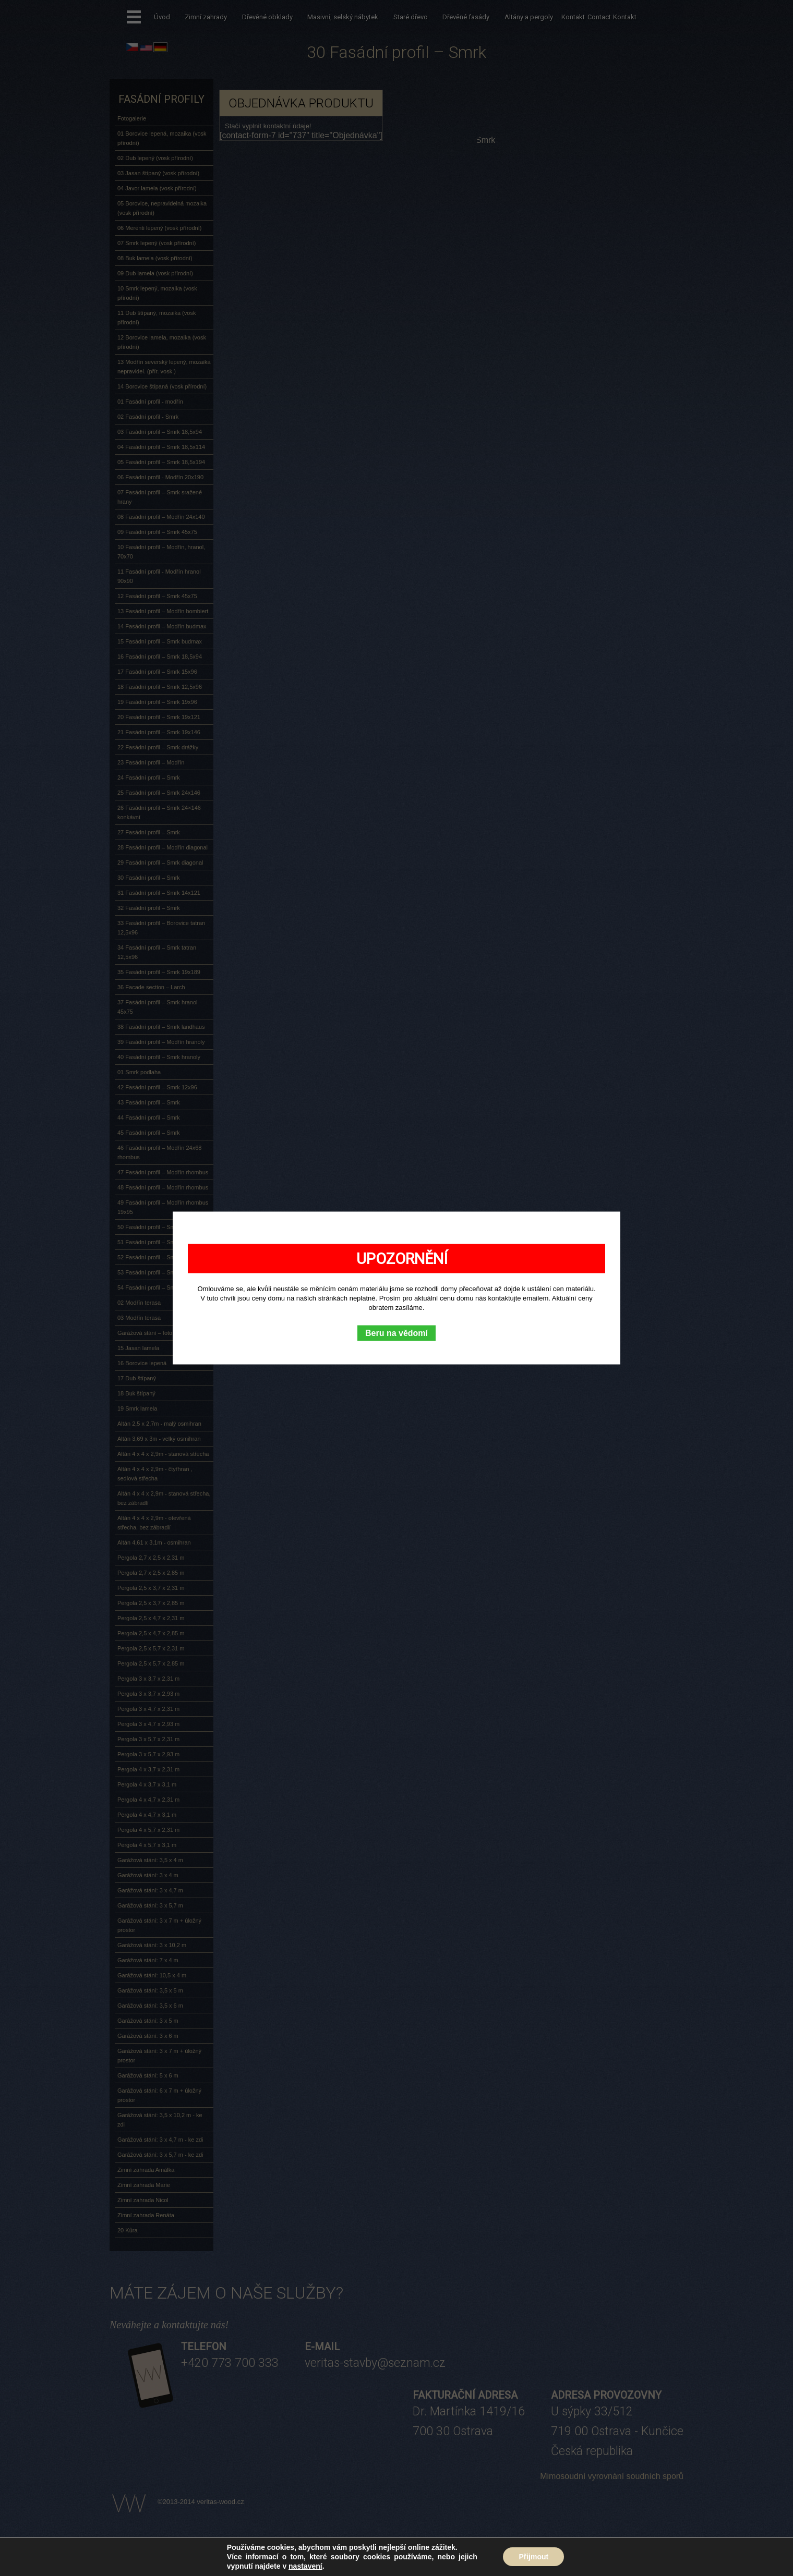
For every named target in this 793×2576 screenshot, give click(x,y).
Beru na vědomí (396, 1333)
